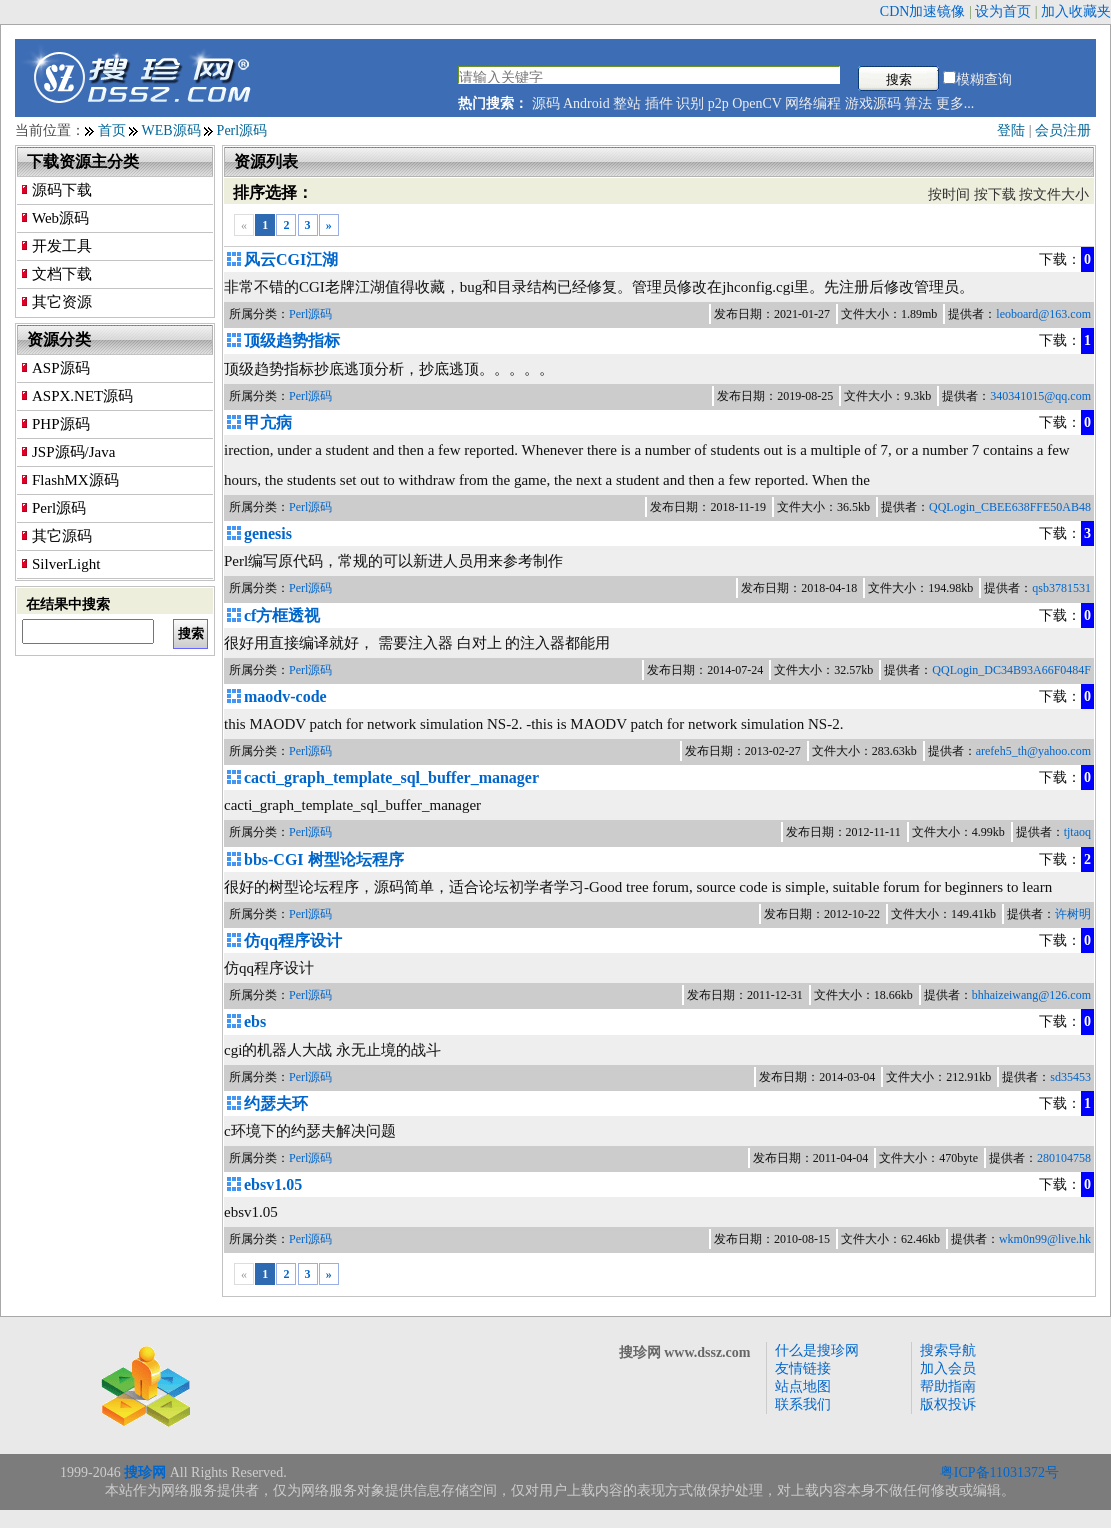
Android (586, 103)
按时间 (949, 194)
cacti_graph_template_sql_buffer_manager (391, 777)
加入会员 (948, 1368)
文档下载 (62, 274)
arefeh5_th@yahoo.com (1033, 751)
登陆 (1011, 130)
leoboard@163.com (1043, 314)
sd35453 (1070, 1077)
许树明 (1073, 914)
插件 (659, 103)
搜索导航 (948, 1350)
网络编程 (813, 103)
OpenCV (757, 103)
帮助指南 (948, 1386)
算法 (918, 103)
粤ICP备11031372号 (999, 1472)
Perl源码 (242, 130)
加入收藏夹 (1076, 11)
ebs (255, 1021)
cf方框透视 (282, 615)
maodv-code (285, 696)
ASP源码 (61, 368)
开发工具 (62, 246)
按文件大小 (1054, 194)
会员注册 (1063, 130)
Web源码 (60, 218)
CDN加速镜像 (923, 11)
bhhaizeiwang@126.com (1031, 995)
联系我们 (803, 1404)
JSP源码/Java (73, 452)
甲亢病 (268, 422)
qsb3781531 (1061, 588)
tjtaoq (1077, 832)
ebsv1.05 (273, 1184)
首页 (112, 130)
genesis (268, 533)
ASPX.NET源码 (82, 396)
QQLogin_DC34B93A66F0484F (1011, 670)
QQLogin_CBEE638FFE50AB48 (1010, 507)
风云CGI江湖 (291, 259)
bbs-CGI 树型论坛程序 (324, 859)
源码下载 (62, 190)
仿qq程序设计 (293, 940)
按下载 (995, 194)
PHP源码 (61, 424)
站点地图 (803, 1386)
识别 (690, 103)
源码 (546, 103)
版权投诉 (948, 1404)
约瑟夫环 (276, 1103)
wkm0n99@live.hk (1045, 1239)
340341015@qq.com (1040, 396)
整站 (627, 103)
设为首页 (1003, 11)
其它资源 (62, 302)
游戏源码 (873, 103)
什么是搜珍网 (817, 1350)
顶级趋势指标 (292, 340)
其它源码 (62, 536)
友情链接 (803, 1368)
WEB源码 (171, 130)
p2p (718, 103)
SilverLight (66, 564)
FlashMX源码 (75, 480)
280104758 (1064, 1158)
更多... (955, 103)
